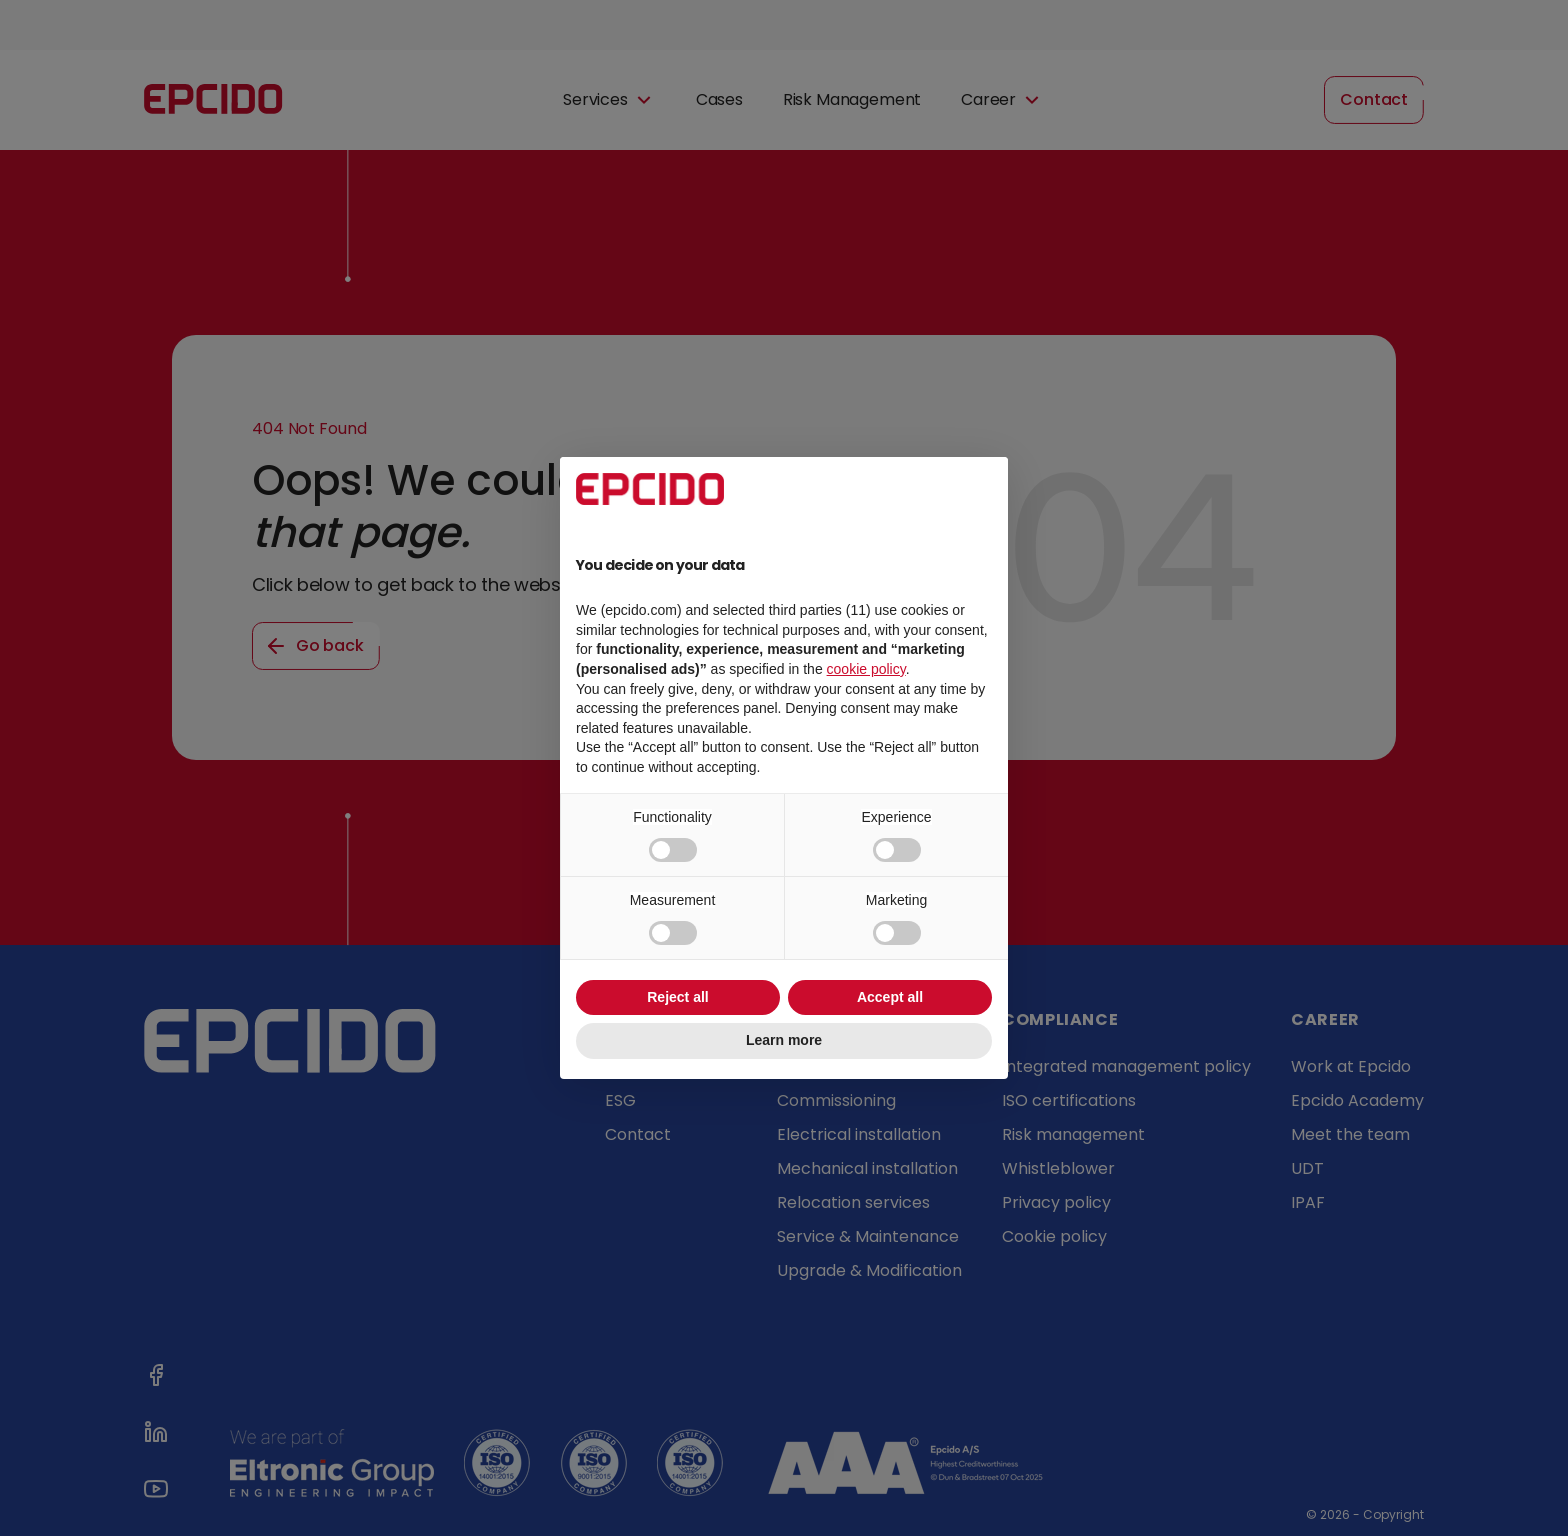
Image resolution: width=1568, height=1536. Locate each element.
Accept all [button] (890, 997)
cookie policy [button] (866, 669)
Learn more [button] (784, 1040)
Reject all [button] (677, 997)
